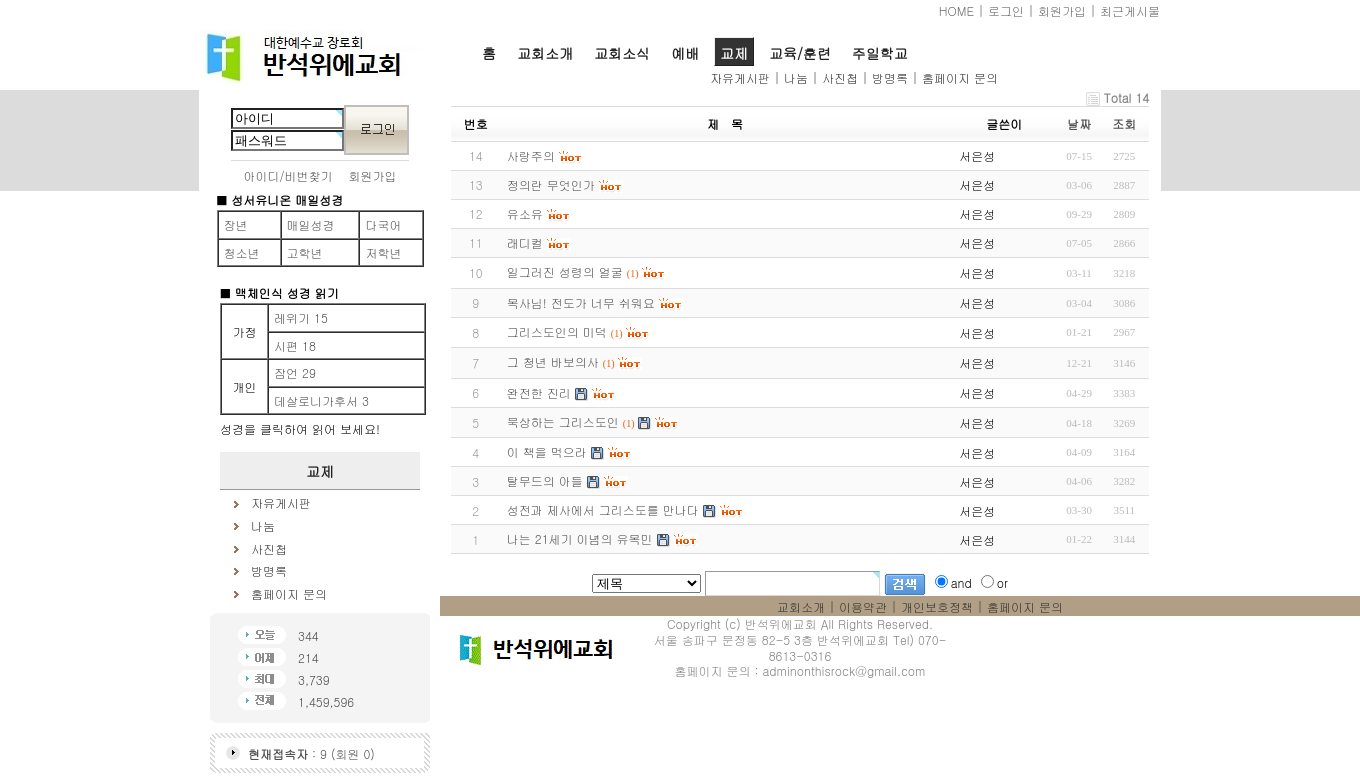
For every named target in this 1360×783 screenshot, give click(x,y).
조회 (1124, 123)
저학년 (383, 252)
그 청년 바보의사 (553, 361)
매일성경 (311, 224)
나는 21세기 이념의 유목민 (580, 538)
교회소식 (622, 53)
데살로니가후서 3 (321, 400)
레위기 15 (301, 317)
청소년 (242, 252)
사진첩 (840, 77)
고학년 (305, 252)
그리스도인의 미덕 (557, 331)
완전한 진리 (539, 392)
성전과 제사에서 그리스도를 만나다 (603, 509)
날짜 (1079, 123)
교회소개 (545, 53)
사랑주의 (531, 155)
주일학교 (880, 53)
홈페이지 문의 (960, 77)
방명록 (890, 77)
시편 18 (295, 345)
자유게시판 (740, 77)
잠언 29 (295, 372)
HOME (956, 10)
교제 (734, 53)
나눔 (796, 77)
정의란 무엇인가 (551, 184)
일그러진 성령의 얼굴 (565, 271)
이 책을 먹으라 (547, 451)
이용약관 (863, 606)
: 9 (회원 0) (311, 753)
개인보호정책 (937, 606)
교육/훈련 (800, 53)
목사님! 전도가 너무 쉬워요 (581, 302)
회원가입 (1062, 10)
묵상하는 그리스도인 (563, 421)
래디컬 (525, 242)
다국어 (383, 224)
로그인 (1006, 10)
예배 (685, 53)
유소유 (525, 213)
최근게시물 (1130, 10)
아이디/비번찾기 (288, 175)
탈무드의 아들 (545, 480)
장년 (236, 224)
